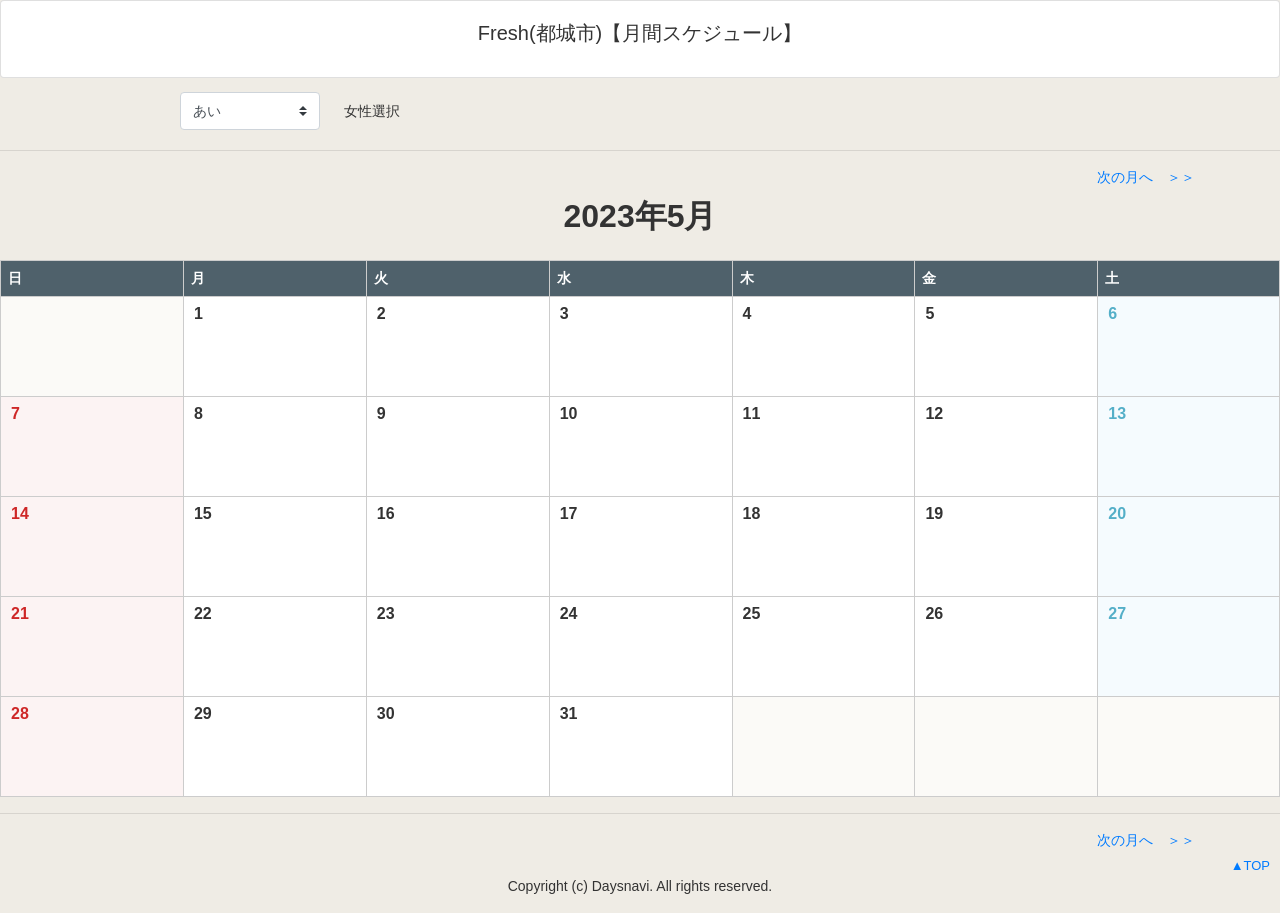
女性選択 (365, 111)
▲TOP (1250, 865)
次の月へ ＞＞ (1146, 177)
